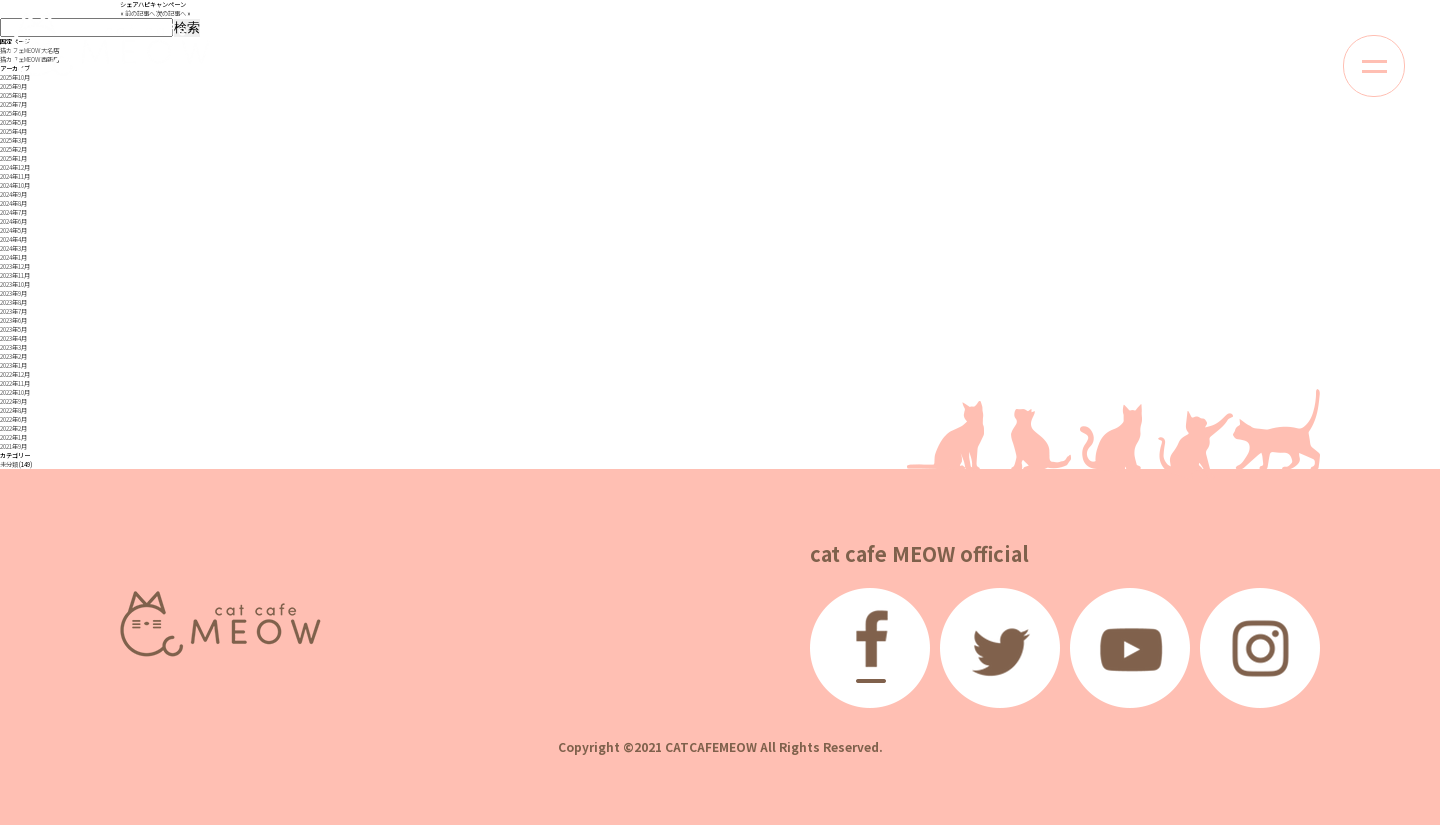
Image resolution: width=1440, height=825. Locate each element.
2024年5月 (13, 230)
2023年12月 (15, 266)
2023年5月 (13, 329)
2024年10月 (15, 185)
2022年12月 (15, 374)
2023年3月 (13, 347)
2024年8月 (13, 203)
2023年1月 (13, 365)
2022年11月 (15, 383)
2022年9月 (13, 401)
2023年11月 (15, 275)
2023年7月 (13, 311)
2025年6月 (13, 113)
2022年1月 (13, 437)
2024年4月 (13, 239)
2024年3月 (13, 248)
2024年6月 (13, 221)
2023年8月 (13, 302)
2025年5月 (13, 122)
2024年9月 (13, 194)
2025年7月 (13, 104)
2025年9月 (13, 86)
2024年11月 (15, 176)
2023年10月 (15, 284)
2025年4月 (13, 131)
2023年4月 (13, 338)
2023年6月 (13, 320)
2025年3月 (13, 140)
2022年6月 (13, 419)
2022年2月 (13, 428)
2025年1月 (13, 158)
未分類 (9, 464)
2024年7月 (13, 212)
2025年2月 (13, 149)
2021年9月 (13, 446)
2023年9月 (13, 293)
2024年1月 (13, 257)
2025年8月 (13, 95)
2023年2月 (13, 356)
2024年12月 (15, 167)
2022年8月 (13, 410)
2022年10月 (15, 392)
